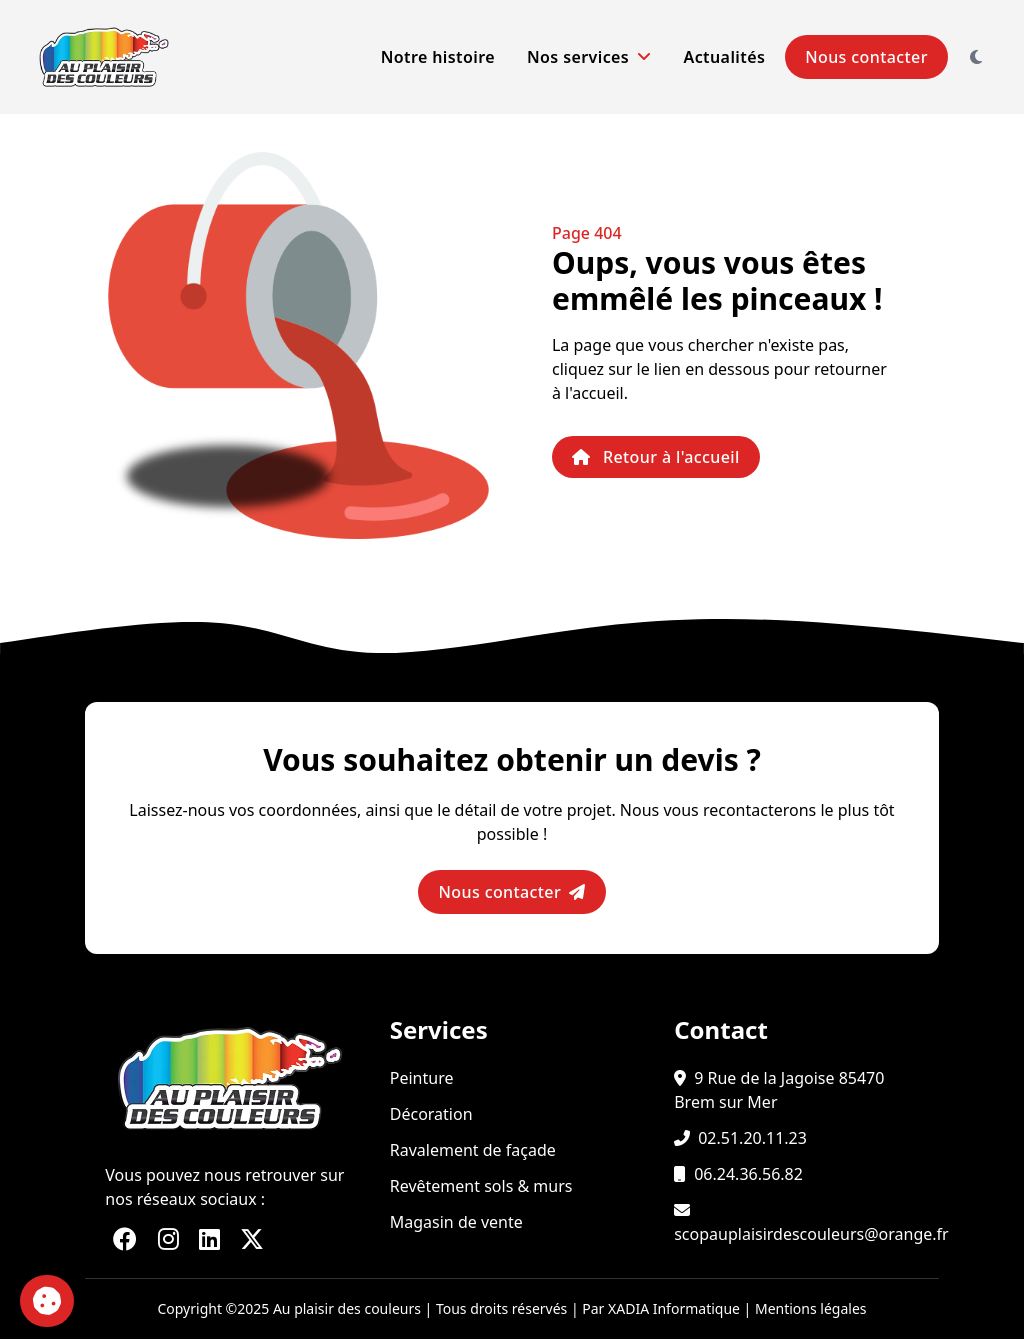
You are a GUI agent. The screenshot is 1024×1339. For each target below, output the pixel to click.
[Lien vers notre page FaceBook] (125, 1238)
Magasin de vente (456, 1222)
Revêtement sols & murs (481, 1186)
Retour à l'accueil (656, 457)
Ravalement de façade (473, 1150)
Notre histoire (438, 57)
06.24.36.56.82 (748, 1174)
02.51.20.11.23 (752, 1138)
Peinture (422, 1078)
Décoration (431, 1114)
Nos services (589, 57)
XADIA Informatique (674, 1308)
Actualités (725, 57)
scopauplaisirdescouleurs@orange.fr (811, 1234)
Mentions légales (811, 1308)
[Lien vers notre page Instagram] (168, 1238)
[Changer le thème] (976, 57)
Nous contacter (866, 57)
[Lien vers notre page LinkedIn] (209, 1238)
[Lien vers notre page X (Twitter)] (252, 1238)
